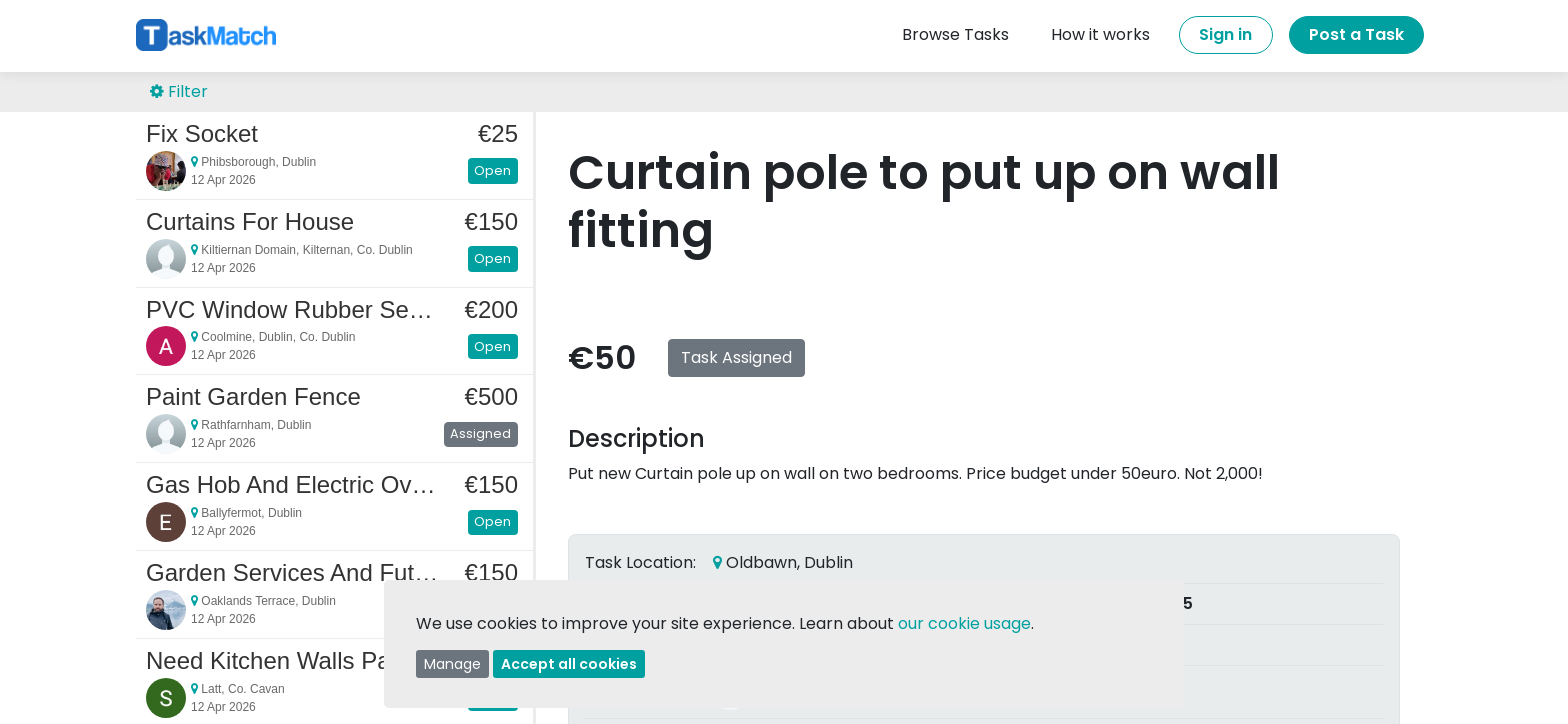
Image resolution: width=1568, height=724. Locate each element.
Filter (179, 91)
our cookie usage (964, 623)
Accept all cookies (569, 664)
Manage (452, 664)
